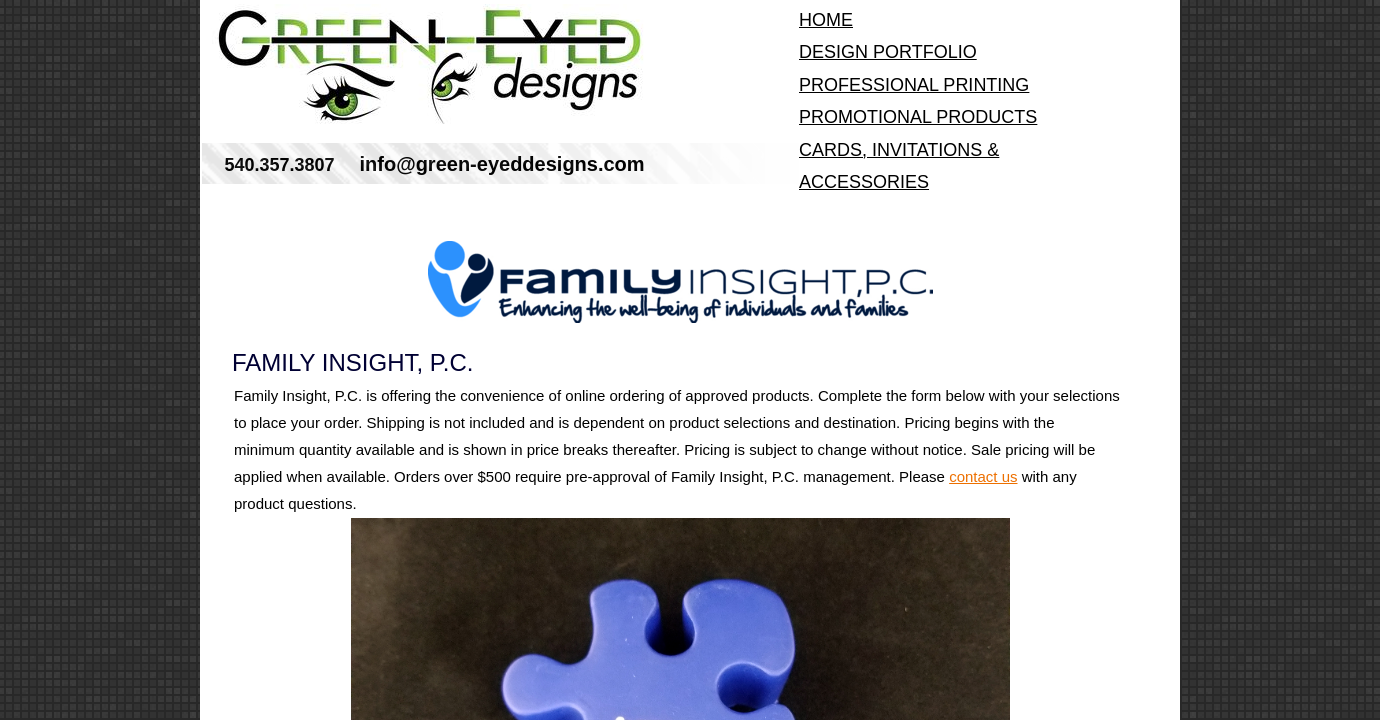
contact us (983, 476)
